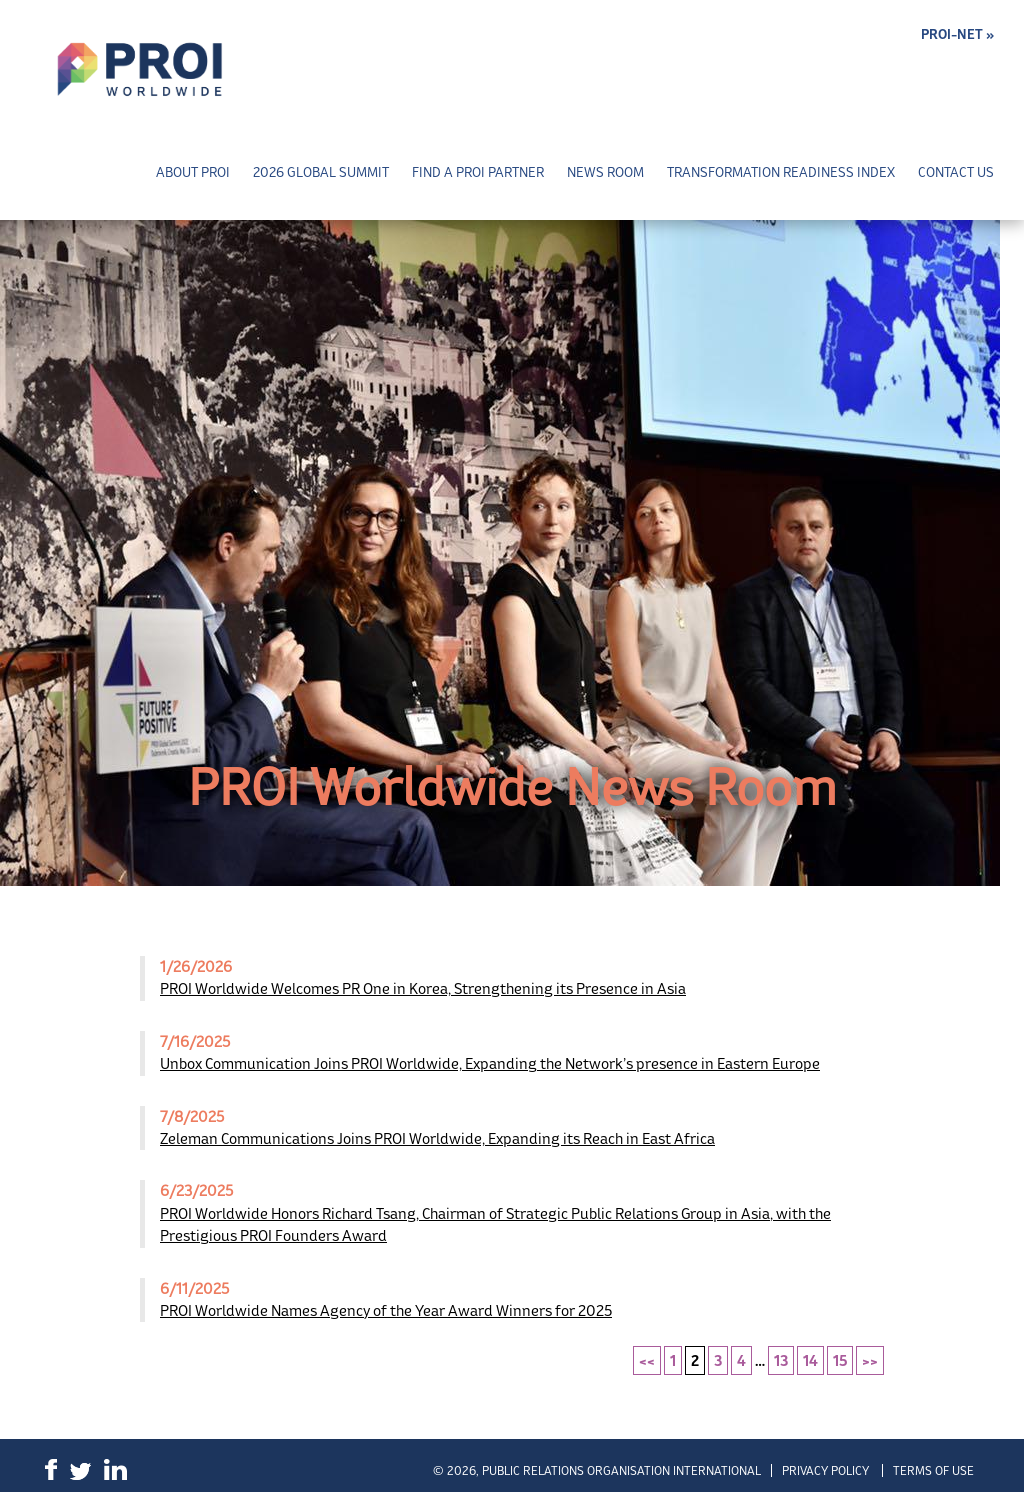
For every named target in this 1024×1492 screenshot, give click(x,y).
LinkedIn (115, 1469)
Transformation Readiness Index (781, 172)
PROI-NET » (957, 34)
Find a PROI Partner (478, 172)
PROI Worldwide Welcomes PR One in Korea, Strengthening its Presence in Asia (423, 988)
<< (647, 1360)
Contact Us (956, 172)
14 (810, 1360)
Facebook (51, 1469)
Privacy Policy (825, 1470)
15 (840, 1360)
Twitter (80, 1471)
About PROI (193, 172)
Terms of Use (933, 1470)
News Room (605, 172)
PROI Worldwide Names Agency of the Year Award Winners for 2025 (386, 1310)
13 (781, 1360)
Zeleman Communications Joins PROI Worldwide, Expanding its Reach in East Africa (437, 1138)
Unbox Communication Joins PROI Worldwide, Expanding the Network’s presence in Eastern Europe (490, 1063)
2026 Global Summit (321, 172)
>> (870, 1360)
